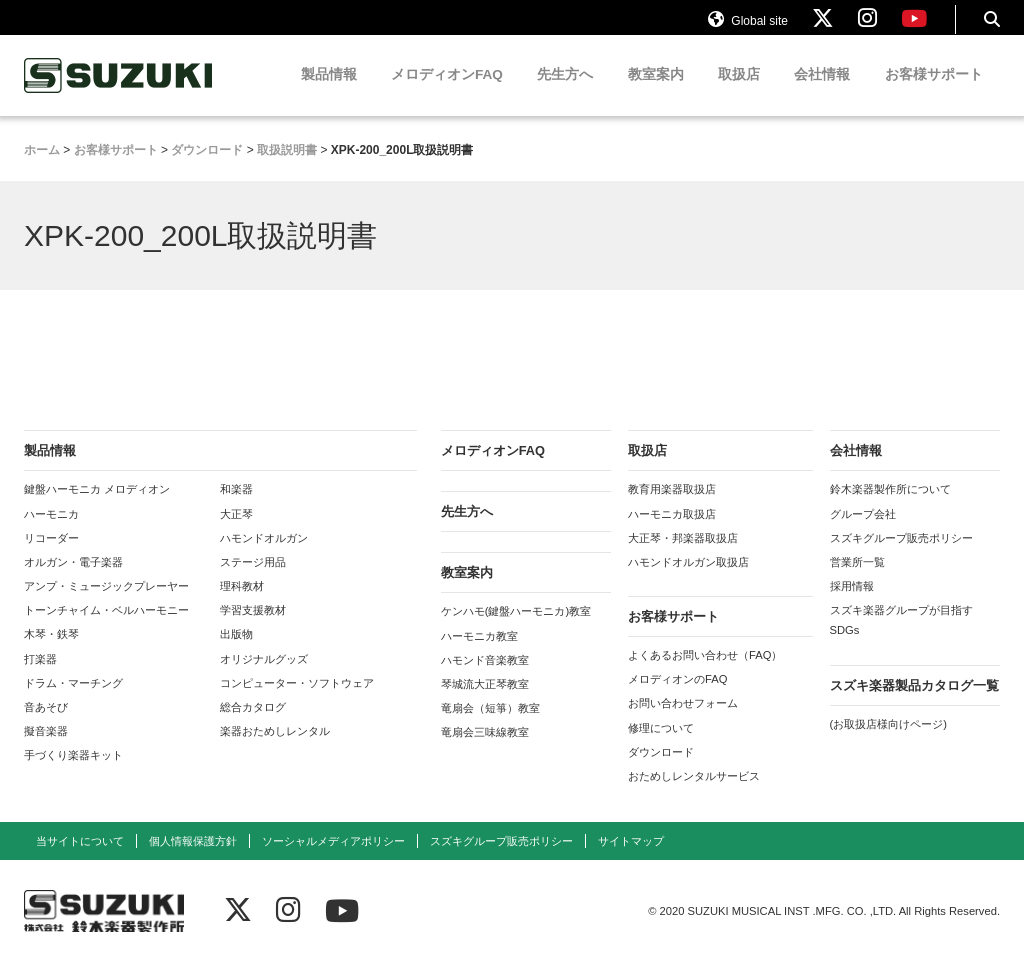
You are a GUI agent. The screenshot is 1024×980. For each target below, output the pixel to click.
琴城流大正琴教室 (485, 702)
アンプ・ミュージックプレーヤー (106, 604)
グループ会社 (863, 531)
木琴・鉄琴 (51, 652)
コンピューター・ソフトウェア (297, 700)
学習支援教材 (253, 628)
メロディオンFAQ (447, 92)
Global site (748, 28)
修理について (661, 745)
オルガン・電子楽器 (73, 580)
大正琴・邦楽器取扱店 (683, 555)
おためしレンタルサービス (694, 794)
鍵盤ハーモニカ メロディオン (97, 507)
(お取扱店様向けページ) (888, 741)
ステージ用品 (253, 580)
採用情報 (852, 604)
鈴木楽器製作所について (890, 507)
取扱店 (739, 92)
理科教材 (242, 604)
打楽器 (40, 676)
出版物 (236, 652)
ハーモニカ (51, 531)
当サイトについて (80, 859)
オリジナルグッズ (264, 676)
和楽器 (236, 507)
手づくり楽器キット (73, 773)
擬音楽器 (46, 749)
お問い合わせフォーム (683, 721)
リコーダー (51, 555)
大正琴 (236, 531)
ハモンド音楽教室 (485, 677)
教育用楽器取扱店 (672, 507)
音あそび (46, 725)
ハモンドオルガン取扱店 (688, 580)
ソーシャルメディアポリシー (333, 859)
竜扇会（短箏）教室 (490, 726)
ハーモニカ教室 (479, 653)
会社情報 (822, 92)
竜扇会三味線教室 (485, 750)
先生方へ (565, 92)
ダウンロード (661, 769)
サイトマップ (631, 859)
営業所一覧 (857, 580)
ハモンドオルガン (264, 555)
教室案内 (656, 92)
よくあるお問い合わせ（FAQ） (705, 673)
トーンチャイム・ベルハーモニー (106, 628)
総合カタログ (253, 725)
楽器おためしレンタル (275, 749)
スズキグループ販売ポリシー (901, 555)
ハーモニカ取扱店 (672, 531)
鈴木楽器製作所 (119, 93)
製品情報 (329, 92)
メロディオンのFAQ (677, 697)
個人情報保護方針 (193, 859)
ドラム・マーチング (73, 700)
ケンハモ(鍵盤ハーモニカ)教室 (516, 629)
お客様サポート (934, 92)
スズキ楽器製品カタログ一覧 (914, 702)
